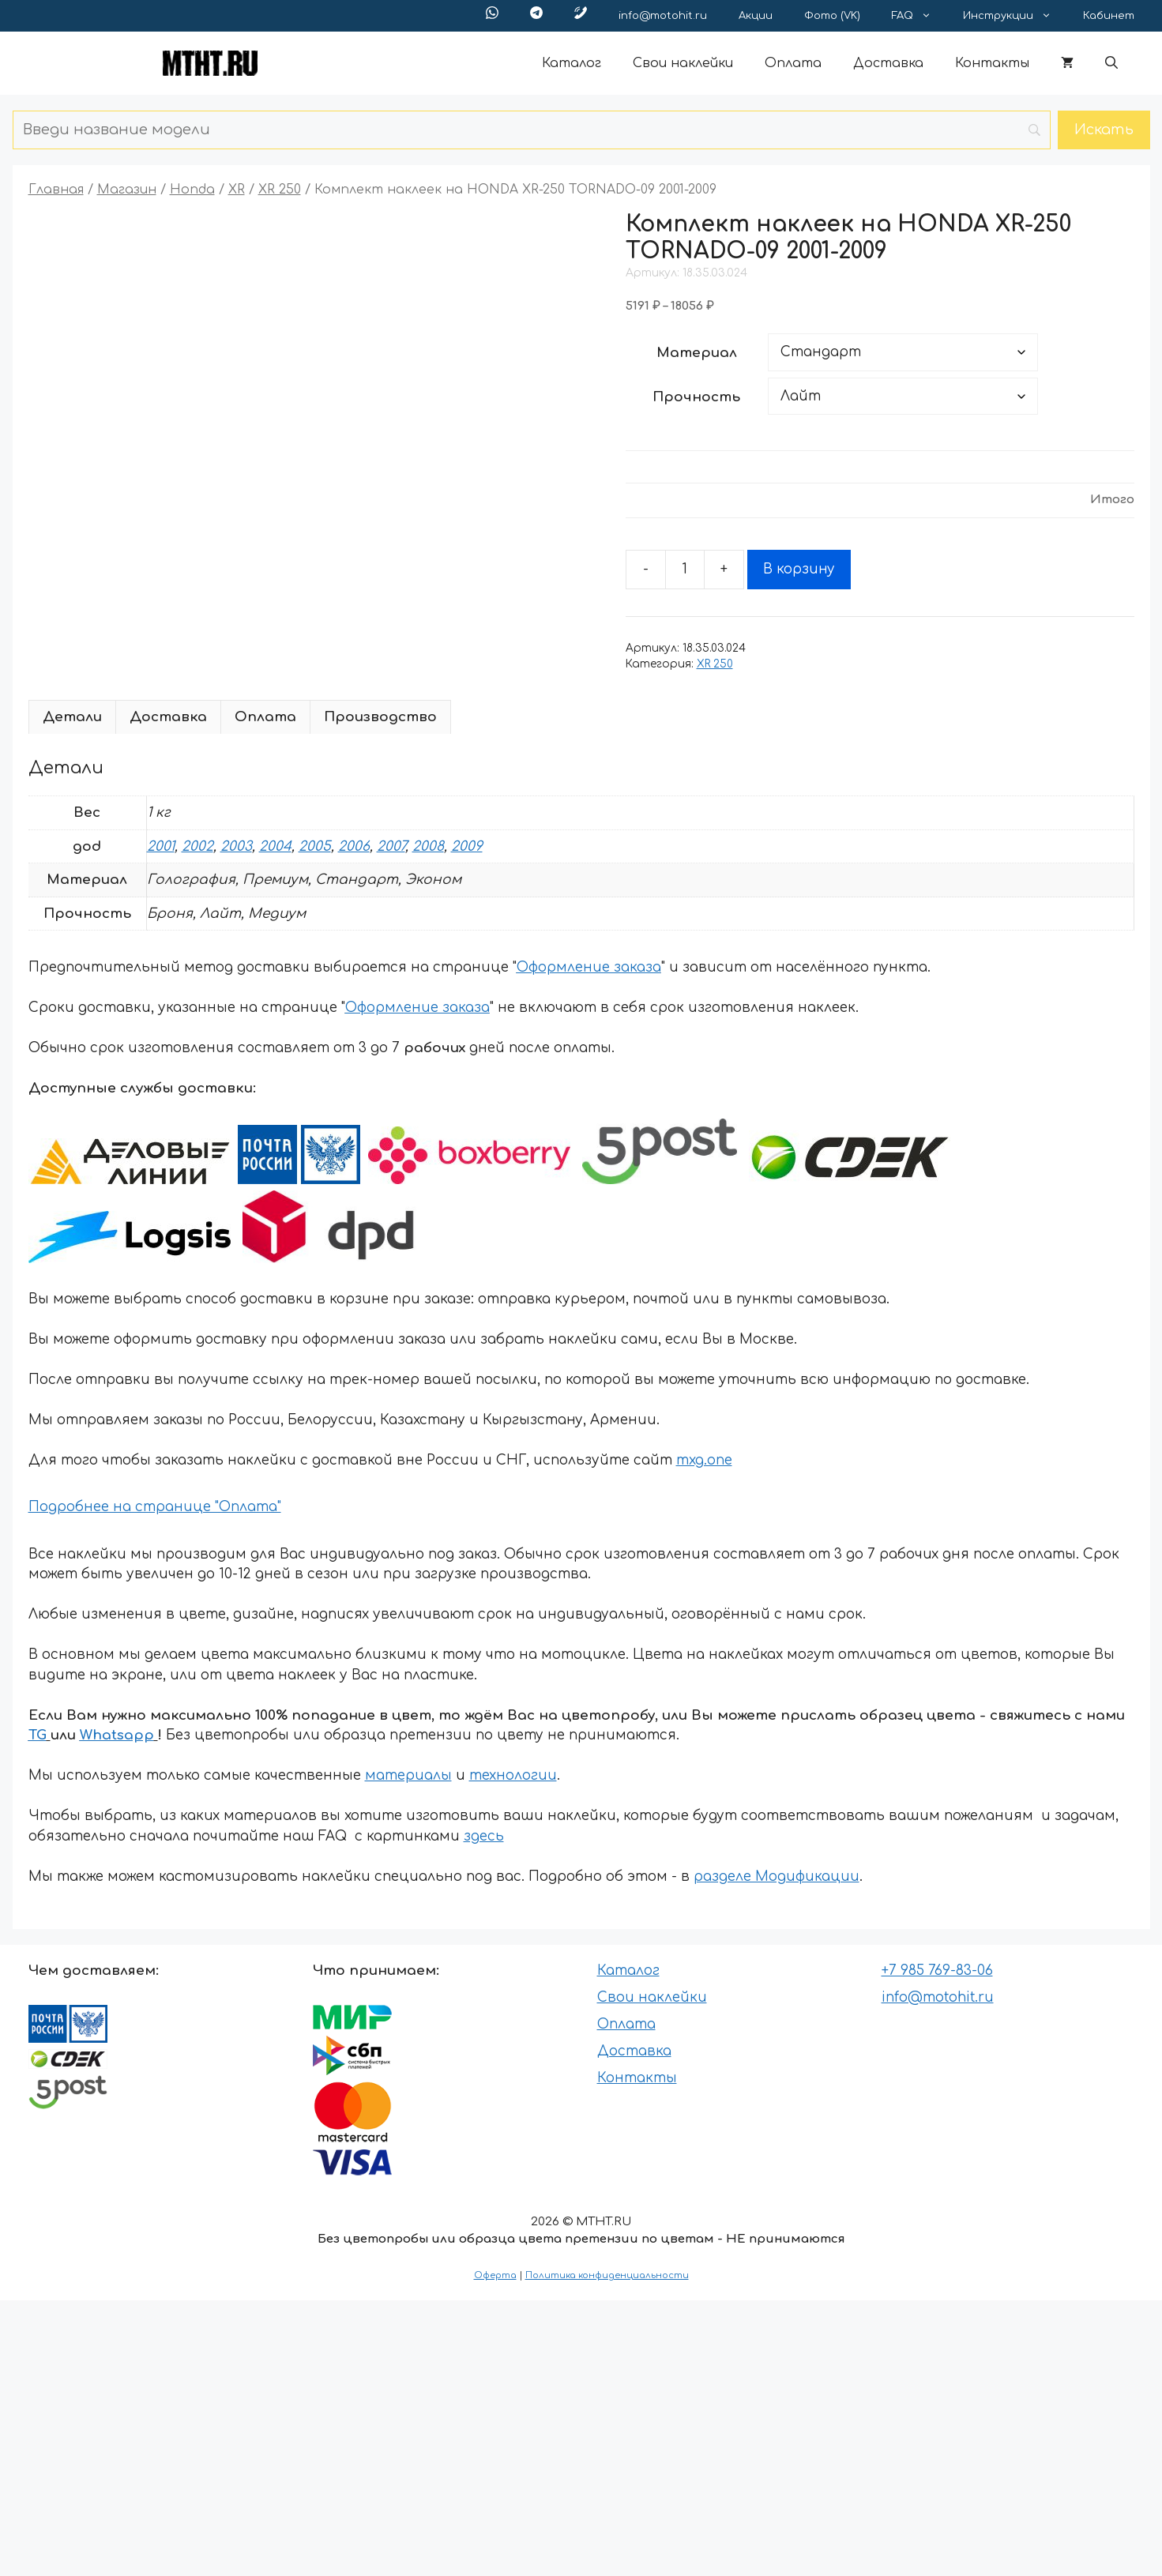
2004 (275, 846)
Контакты (992, 63)
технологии (513, 1775)
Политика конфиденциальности (607, 2275)
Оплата (793, 63)
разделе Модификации (776, 1876)
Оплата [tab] (265, 716)
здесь (484, 1836)
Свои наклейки (683, 63)
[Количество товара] (685, 569)
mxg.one (704, 1460)
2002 (197, 846)
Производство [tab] (380, 716)
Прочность (696, 396)
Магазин (126, 189)
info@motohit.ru (663, 15)
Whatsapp (117, 1735)
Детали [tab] (72, 716)
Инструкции (1015, 16)
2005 (315, 846)
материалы (408, 1775)
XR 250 (279, 189)
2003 (236, 846)
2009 (467, 846)
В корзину (799, 569)
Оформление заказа (589, 967)
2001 (161, 846)
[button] (1111, 63)
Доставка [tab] (168, 716)
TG (37, 1735)
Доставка (888, 63)
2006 (354, 846)
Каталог (571, 63)
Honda (192, 189)
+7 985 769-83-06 (937, 1970)
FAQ (919, 16)
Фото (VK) (832, 15)
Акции (756, 15)
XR (236, 189)
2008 (428, 846)
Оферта (495, 2275)
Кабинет (1108, 15)
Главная (56, 189)
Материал (696, 352)
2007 (391, 846)
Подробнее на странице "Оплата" (154, 1506)
